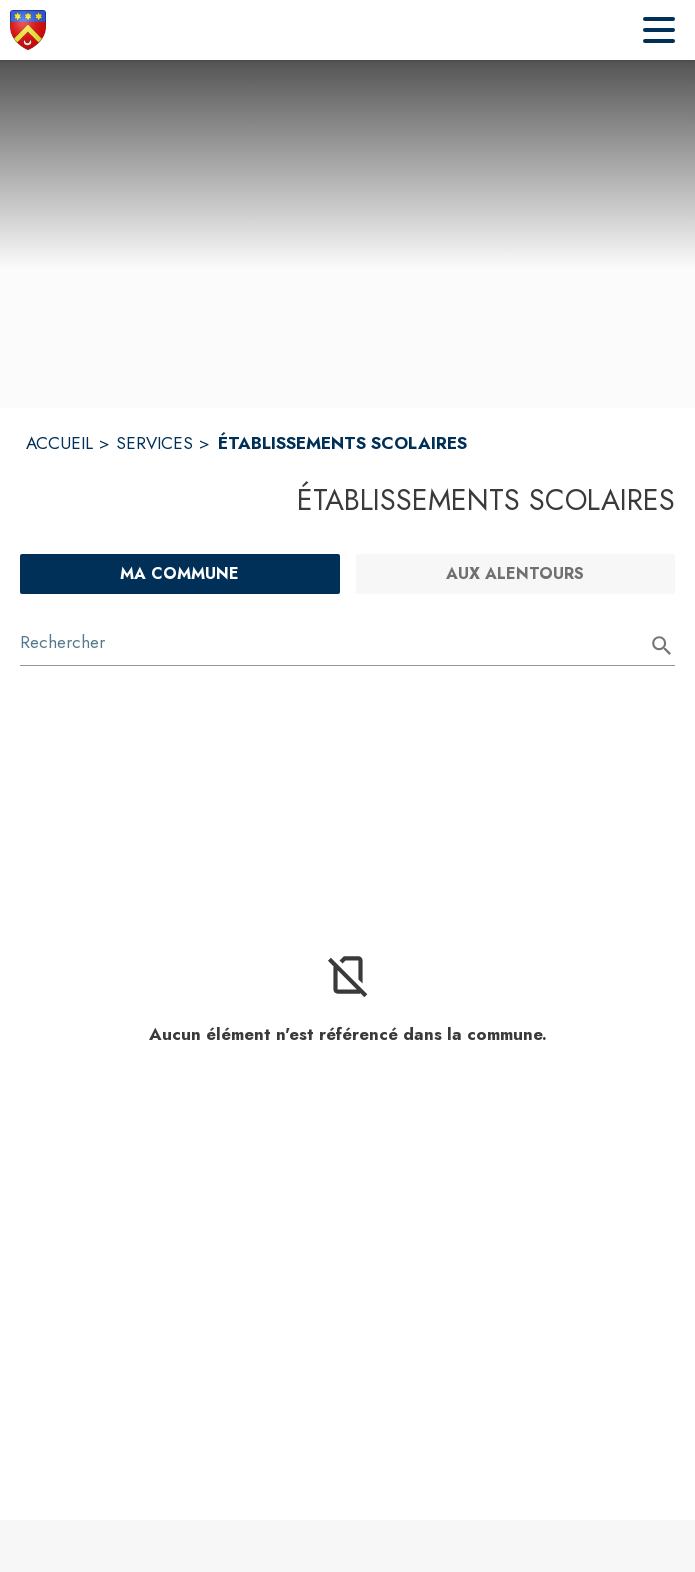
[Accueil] (28, 30)
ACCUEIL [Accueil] (59, 443)
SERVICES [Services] (154, 443)
